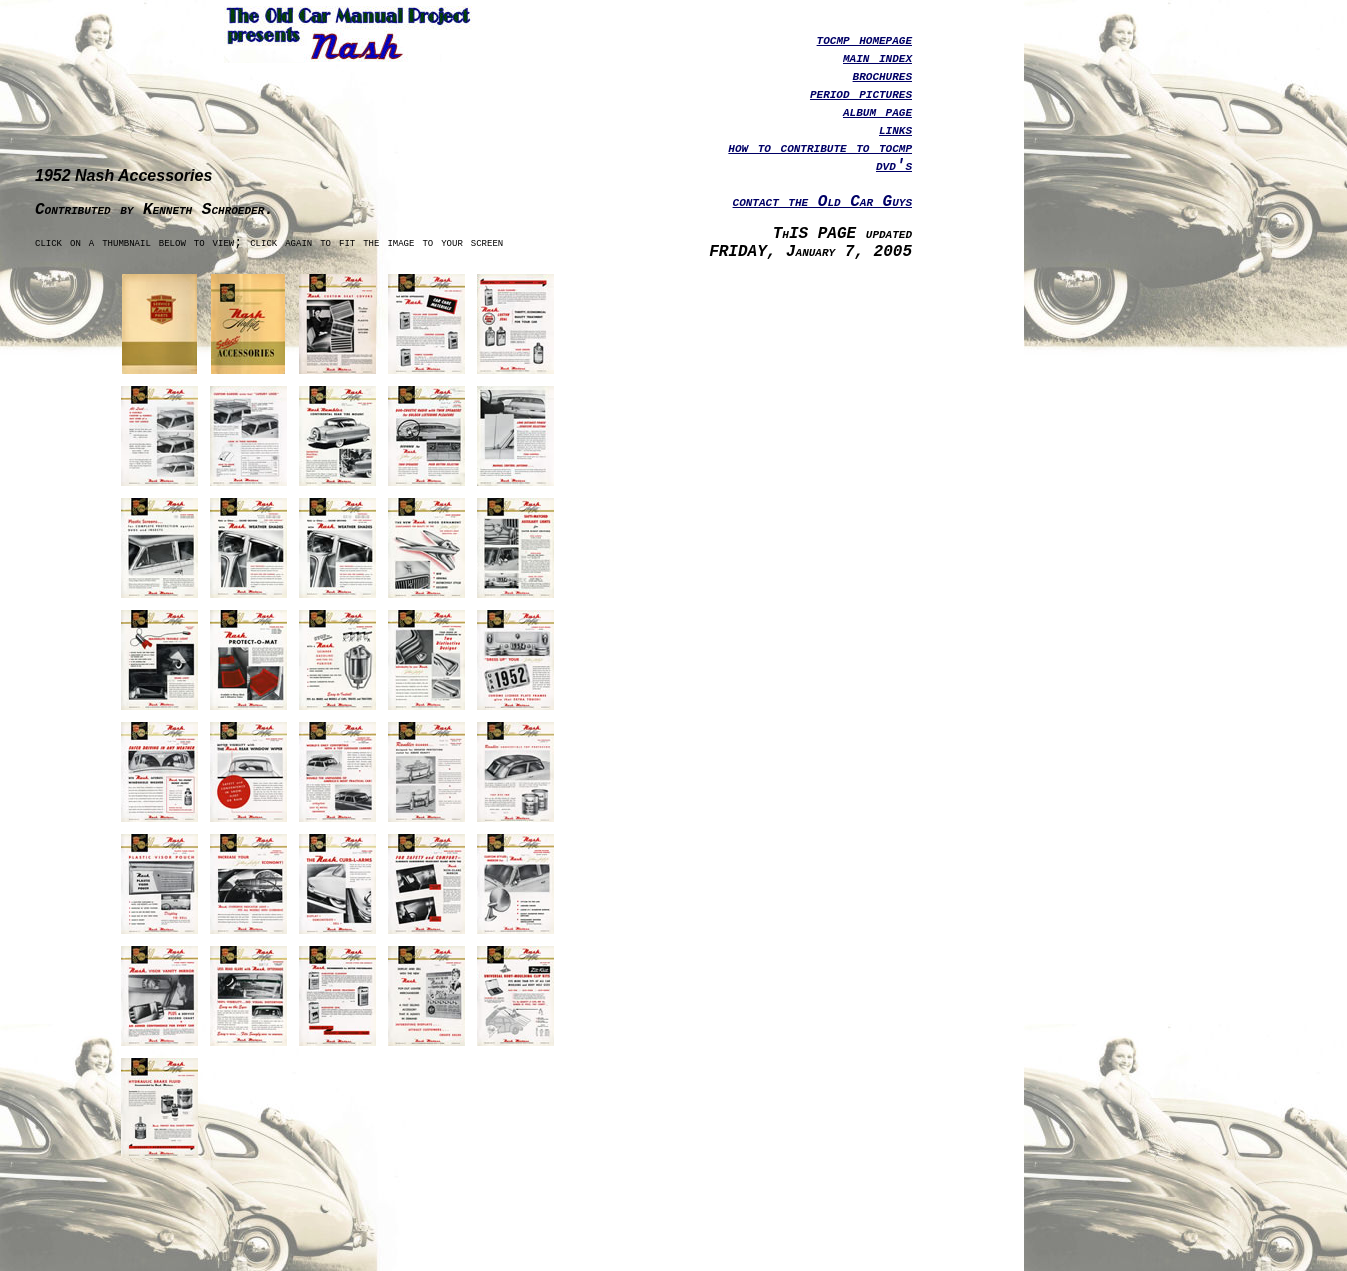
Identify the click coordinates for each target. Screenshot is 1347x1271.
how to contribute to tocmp (820, 148)
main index (877, 58)
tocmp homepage (864, 40)
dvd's (894, 166)
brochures (882, 76)
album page (877, 112)
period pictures (861, 94)
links (895, 130)
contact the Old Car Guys (822, 202)
